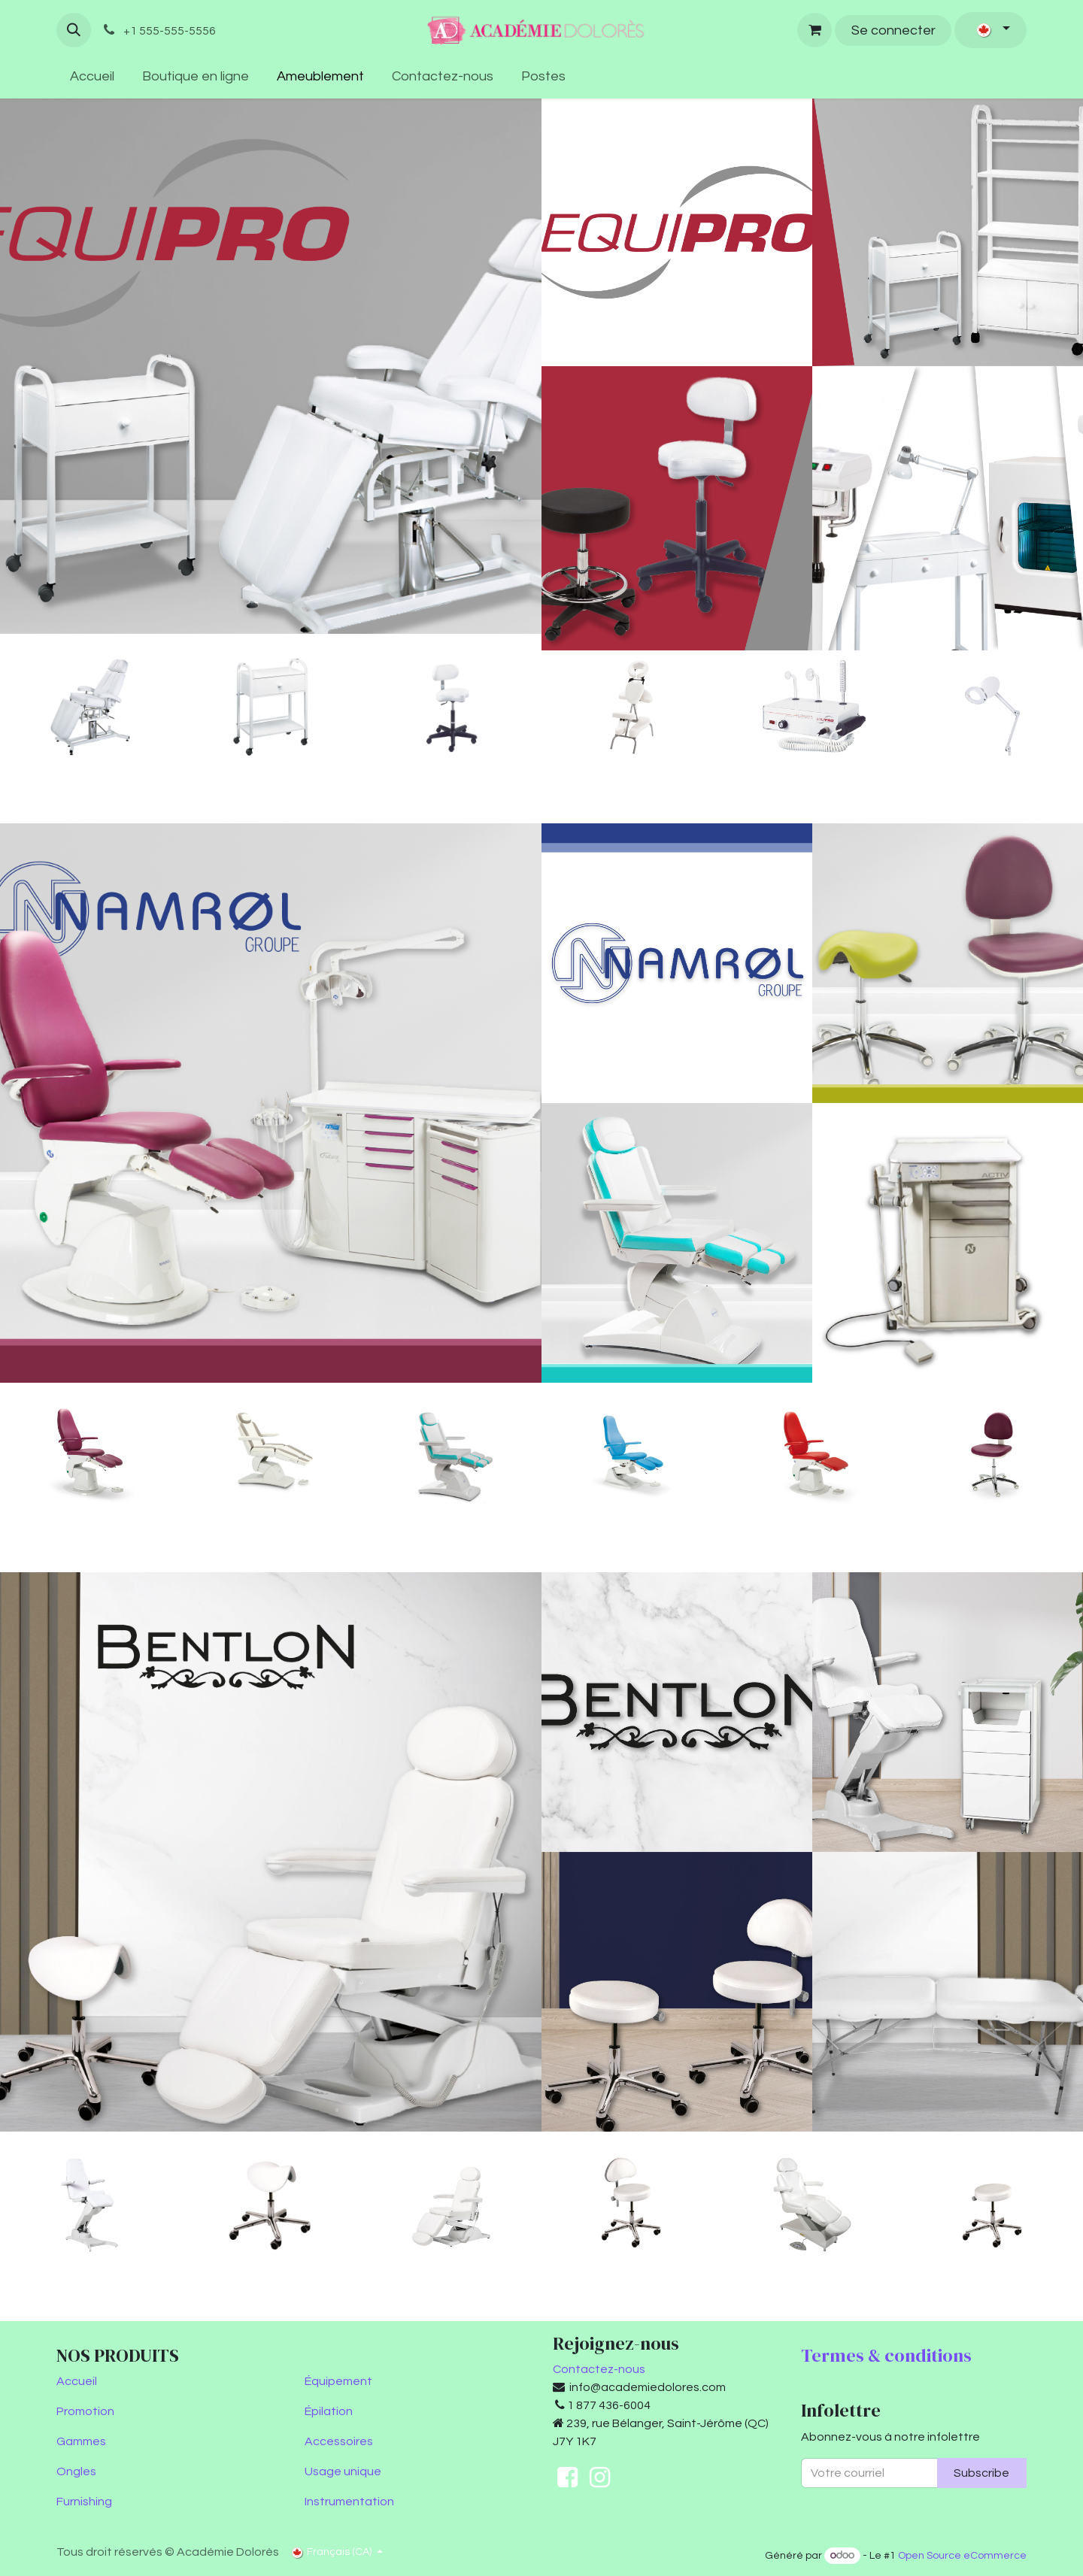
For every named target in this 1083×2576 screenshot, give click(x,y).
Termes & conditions (886, 2355)
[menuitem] (92, 76)
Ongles (76, 2471)
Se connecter (893, 30)
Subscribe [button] (981, 2473)
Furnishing (84, 2502)
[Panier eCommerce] (814, 30)
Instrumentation (349, 2502)
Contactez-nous (599, 2369)
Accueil (76, 2381)
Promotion (85, 2411)
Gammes (81, 2441)
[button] (73, 30)
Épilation (329, 2411)
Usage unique (343, 2471)
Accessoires (339, 2441)
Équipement (338, 2381)
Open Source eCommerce (962, 2555)
